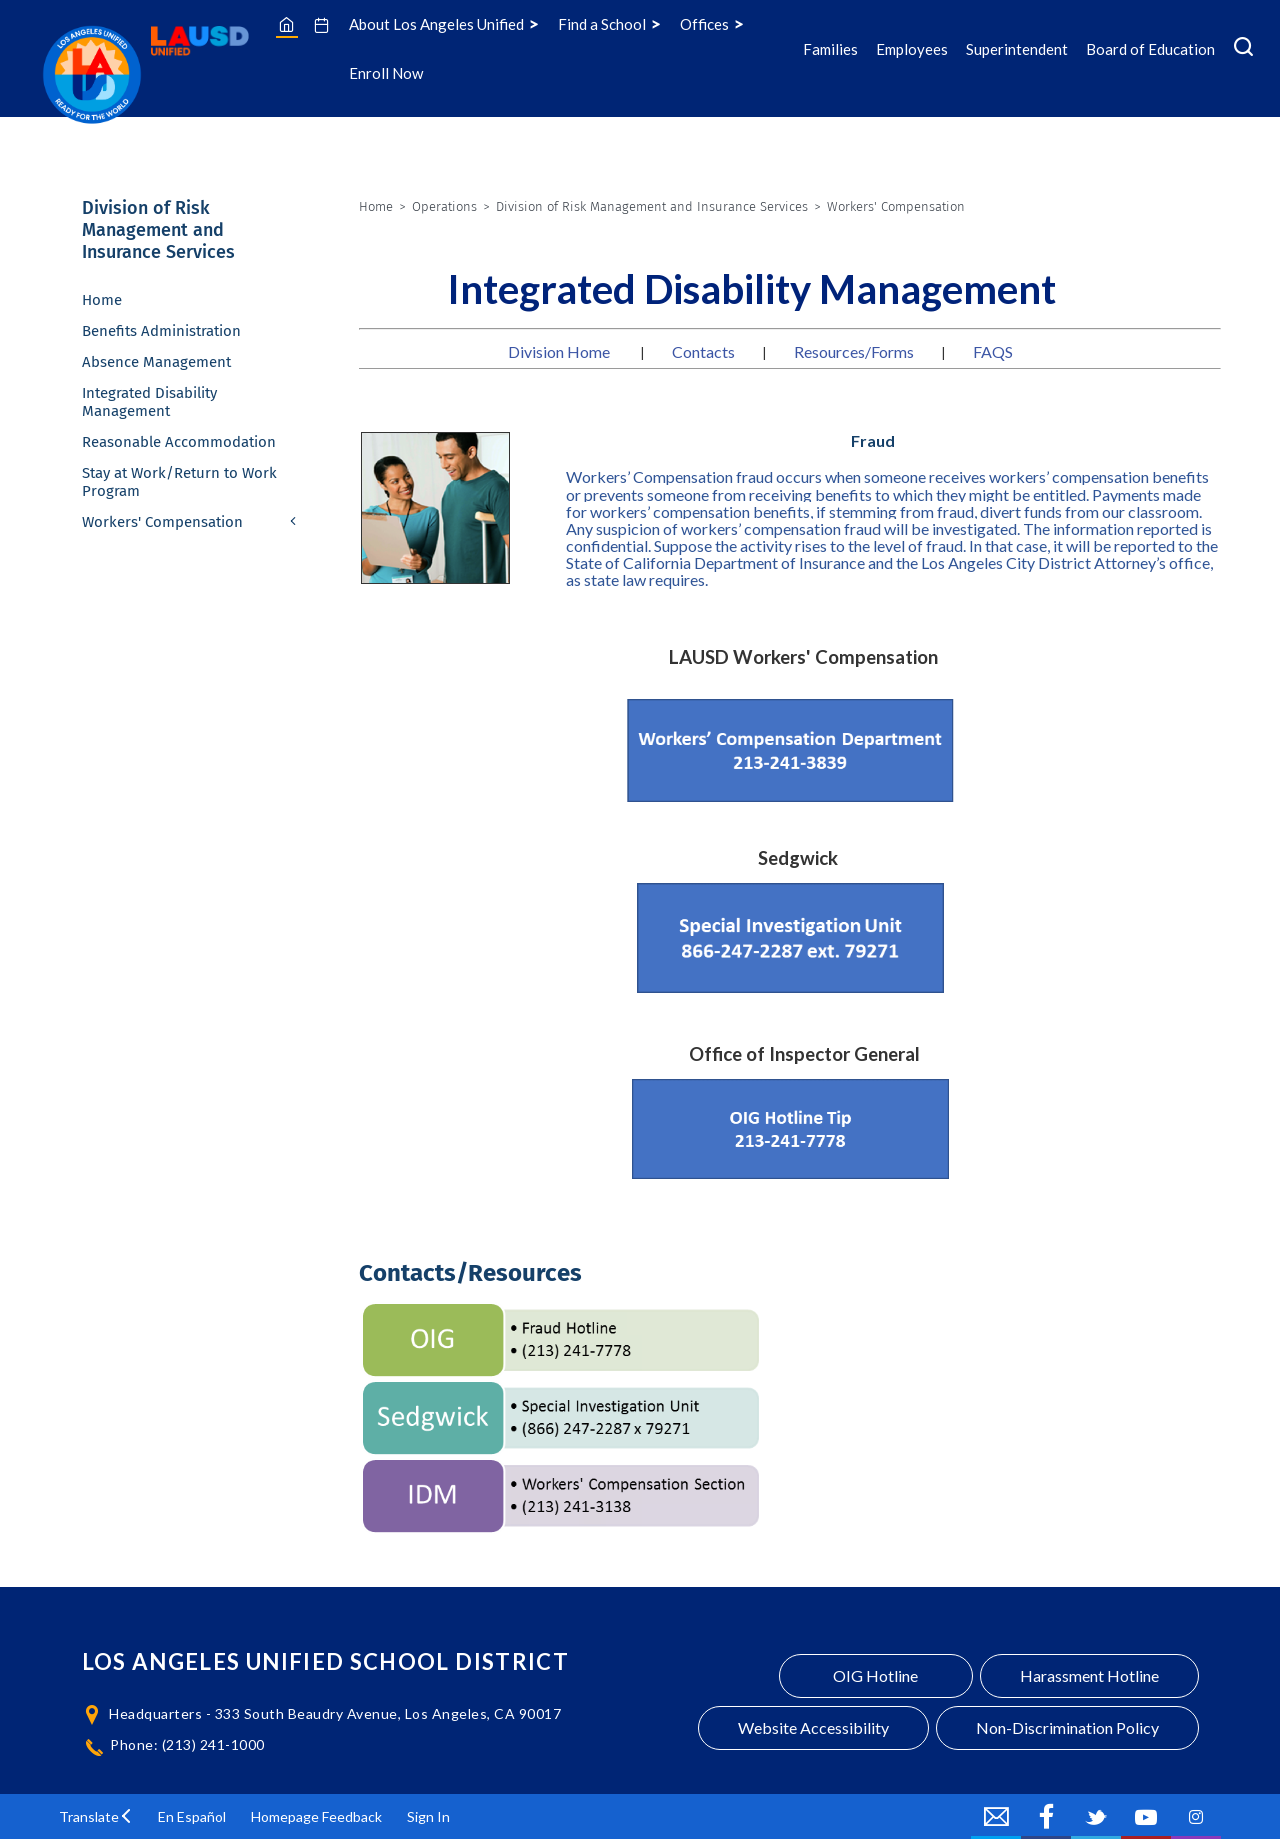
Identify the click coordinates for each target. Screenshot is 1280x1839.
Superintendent (1017, 49)
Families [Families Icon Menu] (830, 49)
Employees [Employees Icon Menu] (912, 49)
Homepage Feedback (316, 1816)
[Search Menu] (1243, 49)
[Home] (286, 24)
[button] (96, 1816)
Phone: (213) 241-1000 (187, 1744)
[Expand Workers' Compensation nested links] (294, 523)
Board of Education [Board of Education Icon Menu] (1150, 49)
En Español (192, 1816)
